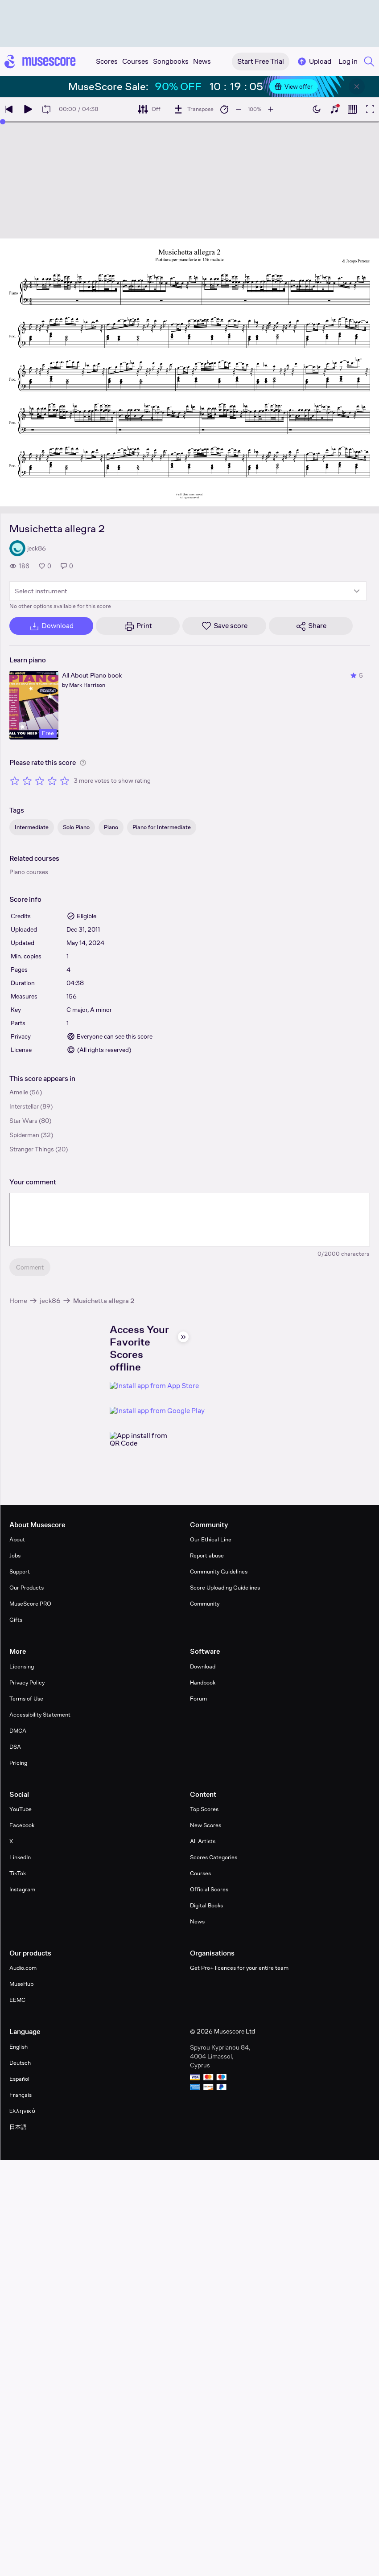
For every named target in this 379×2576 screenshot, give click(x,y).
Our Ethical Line (210, 1539)
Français (20, 2094)
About (17, 1539)
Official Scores (209, 1889)
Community (204, 1603)
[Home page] (40, 61)
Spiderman (24, 1134)
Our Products (26, 1587)
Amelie (18, 1092)
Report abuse (207, 1555)
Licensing (21, 1666)
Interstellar (24, 1106)
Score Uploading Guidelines (225, 1587)
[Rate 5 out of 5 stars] (64, 780)
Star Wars (23, 1120)
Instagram (22, 1889)
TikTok (17, 1873)
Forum (198, 1698)
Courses (200, 1873)
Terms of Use (26, 1698)
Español (19, 2078)
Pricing (18, 1762)
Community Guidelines (218, 1571)
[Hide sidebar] (183, 1336)
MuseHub (21, 1983)
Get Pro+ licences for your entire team (239, 1967)
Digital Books (206, 1905)
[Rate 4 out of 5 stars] (52, 780)
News (197, 1921)
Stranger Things (31, 1149)
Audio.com (23, 1967)
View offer (294, 86)
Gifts (15, 1619)
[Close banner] (357, 86)
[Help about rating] (83, 762)
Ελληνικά (22, 2111)
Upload (314, 61)
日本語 (18, 2127)
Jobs (15, 1555)
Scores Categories (213, 1857)
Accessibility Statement (39, 1714)
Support (19, 1571)
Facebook (21, 1825)
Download (202, 1666)
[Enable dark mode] (316, 109)
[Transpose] (193, 109)
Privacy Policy (27, 1682)
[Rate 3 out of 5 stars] (39, 780)
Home (18, 1300)
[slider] (2, 121)
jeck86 (50, 1300)
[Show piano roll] (352, 109)
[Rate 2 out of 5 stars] (27, 780)
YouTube (20, 1809)
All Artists (202, 1841)
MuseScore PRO (30, 1603)
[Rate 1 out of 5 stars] (14, 780)
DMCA (17, 1730)
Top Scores (204, 1809)
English (18, 2046)
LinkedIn (20, 1857)
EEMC (17, 2000)
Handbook (202, 1682)
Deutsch (20, 2062)
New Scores (205, 1825)
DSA (15, 1746)
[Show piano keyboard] (334, 109)
